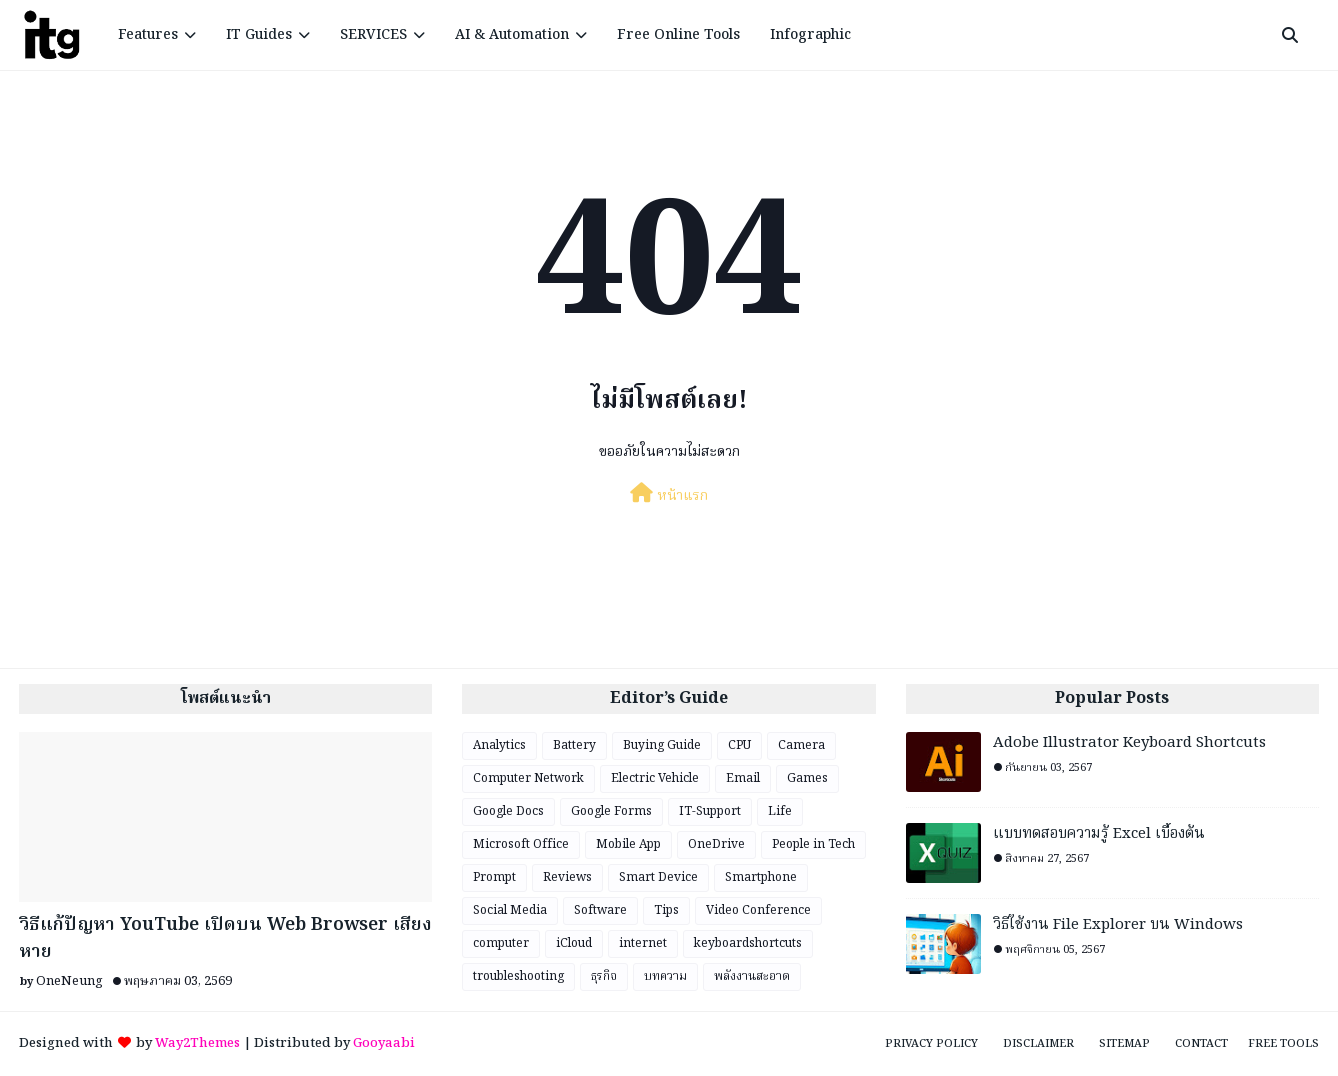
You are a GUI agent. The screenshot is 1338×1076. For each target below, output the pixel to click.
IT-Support (710, 811)
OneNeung (69, 981)
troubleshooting (518, 976)
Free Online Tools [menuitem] (678, 35)
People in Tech (813, 844)
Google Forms (611, 811)
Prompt (494, 877)
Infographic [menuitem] (810, 35)
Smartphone (761, 877)
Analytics (499, 745)
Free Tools (1283, 1044)
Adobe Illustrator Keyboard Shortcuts (1129, 743)
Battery (574, 745)
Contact (1201, 1044)
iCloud (574, 943)
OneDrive (716, 844)
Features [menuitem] (148, 35)
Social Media (510, 910)
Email (743, 778)
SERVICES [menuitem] (373, 35)
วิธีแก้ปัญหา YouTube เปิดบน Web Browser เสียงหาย (225, 939)
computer (501, 943)
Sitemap (1124, 1044)
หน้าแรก (669, 495)
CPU (739, 745)
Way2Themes (197, 1043)
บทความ (665, 976)
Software (600, 910)
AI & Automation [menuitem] (512, 35)
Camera (801, 745)
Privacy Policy (931, 1044)
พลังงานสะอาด (752, 976)
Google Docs (508, 811)
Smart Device (658, 877)
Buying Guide (662, 745)
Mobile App (628, 844)
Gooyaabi (384, 1043)
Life (780, 811)
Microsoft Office (521, 844)
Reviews (567, 877)
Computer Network (528, 778)
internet (643, 943)
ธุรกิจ (604, 976)
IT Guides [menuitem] (259, 35)
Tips (666, 910)
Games (807, 778)
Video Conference (758, 910)
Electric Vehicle (655, 778)
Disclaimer (1038, 1044)
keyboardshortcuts (748, 943)
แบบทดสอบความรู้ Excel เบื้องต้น (1099, 834)
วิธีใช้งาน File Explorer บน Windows (1118, 925)
